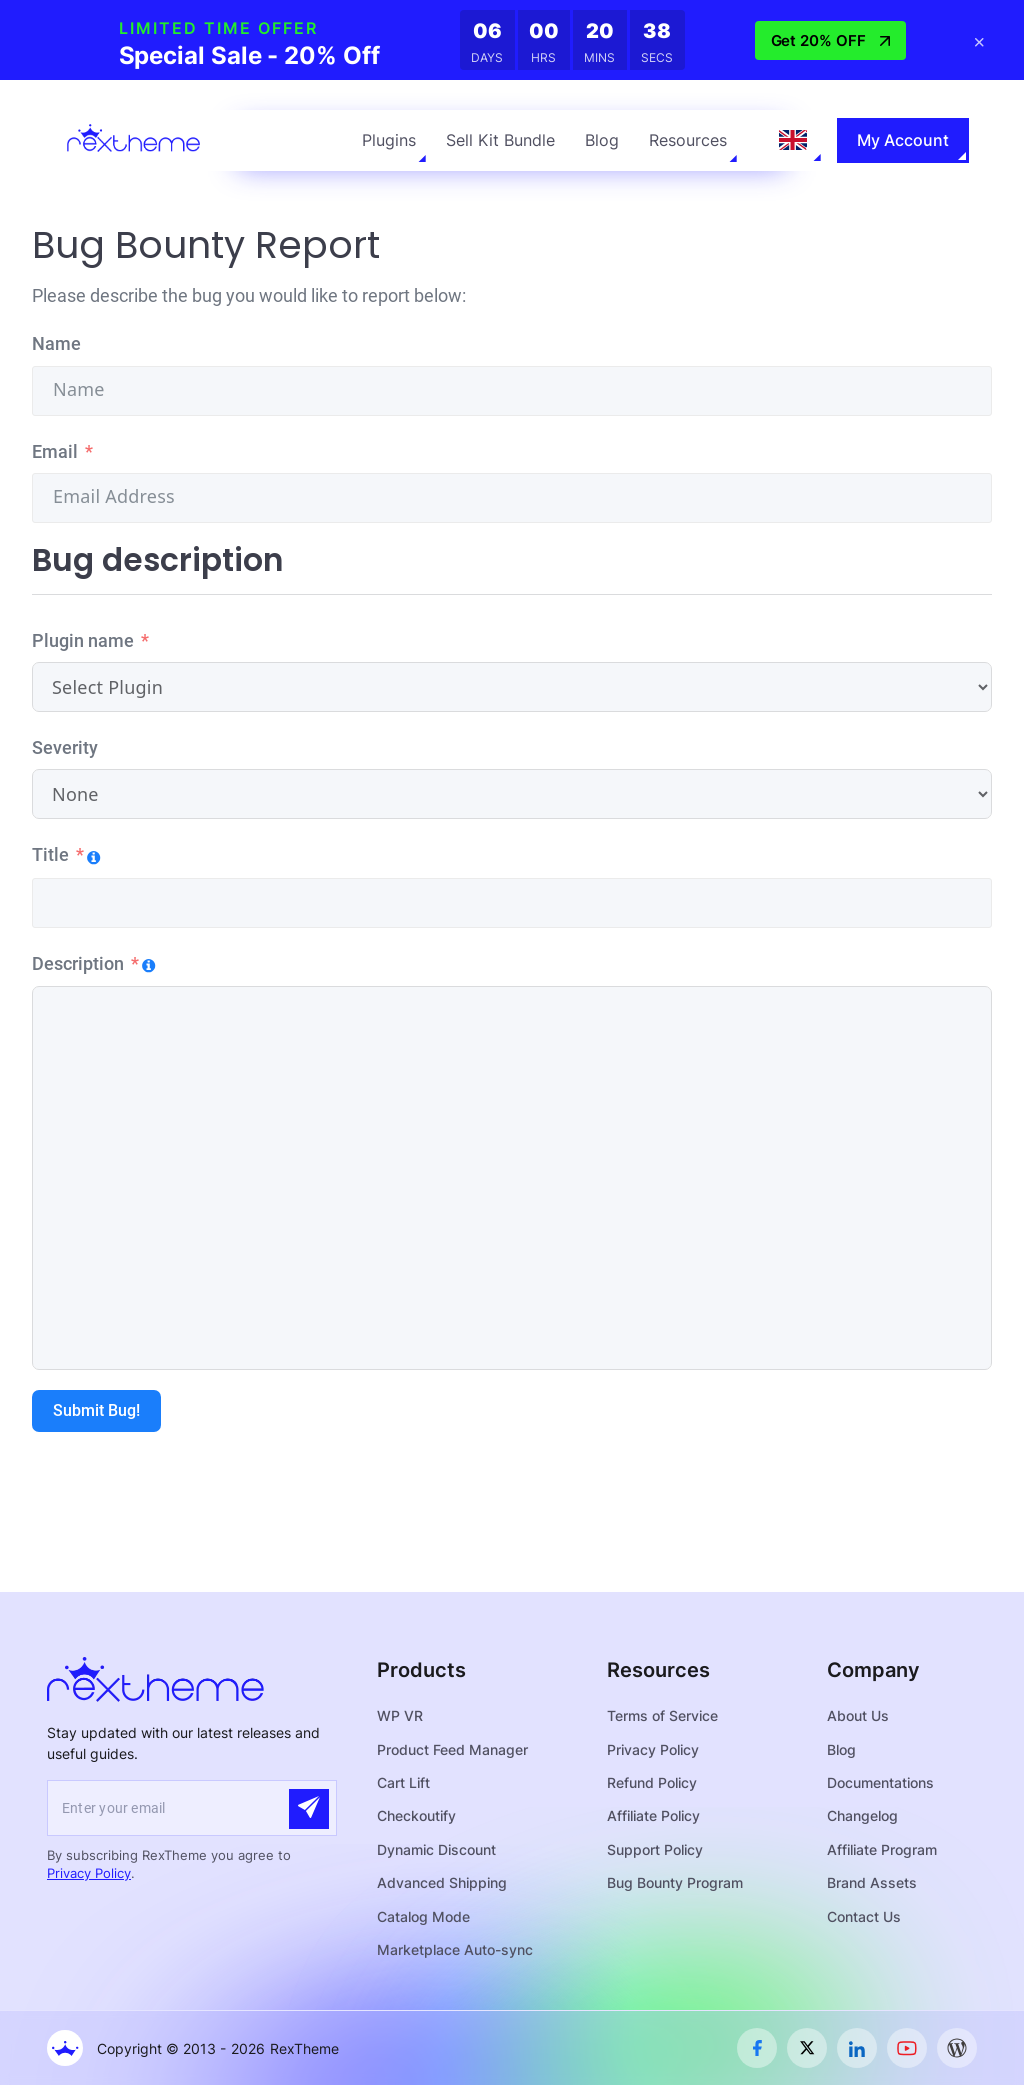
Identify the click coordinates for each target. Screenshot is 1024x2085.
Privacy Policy (89, 1873)
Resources (688, 140)
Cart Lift (403, 1782)
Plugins (389, 140)
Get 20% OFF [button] (830, 40)
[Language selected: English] (793, 140)
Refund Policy (652, 1782)
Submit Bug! (96, 1410)
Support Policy (655, 1849)
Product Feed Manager (452, 1749)
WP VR (400, 1715)
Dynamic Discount (436, 1849)
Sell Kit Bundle (500, 140)
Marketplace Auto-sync (455, 1949)
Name (56, 343)
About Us (858, 1715)
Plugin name (83, 640)
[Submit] (309, 1809)
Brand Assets (872, 1882)
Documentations (880, 1782)
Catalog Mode (423, 1916)
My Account (903, 140)
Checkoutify (416, 1815)
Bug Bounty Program (675, 1882)
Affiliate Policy (653, 1815)
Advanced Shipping (442, 1882)
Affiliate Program (882, 1849)
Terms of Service (662, 1715)
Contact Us (864, 1916)
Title (50, 854)
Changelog (862, 1815)
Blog (602, 140)
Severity (65, 747)
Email (55, 451)
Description (78, 963)
